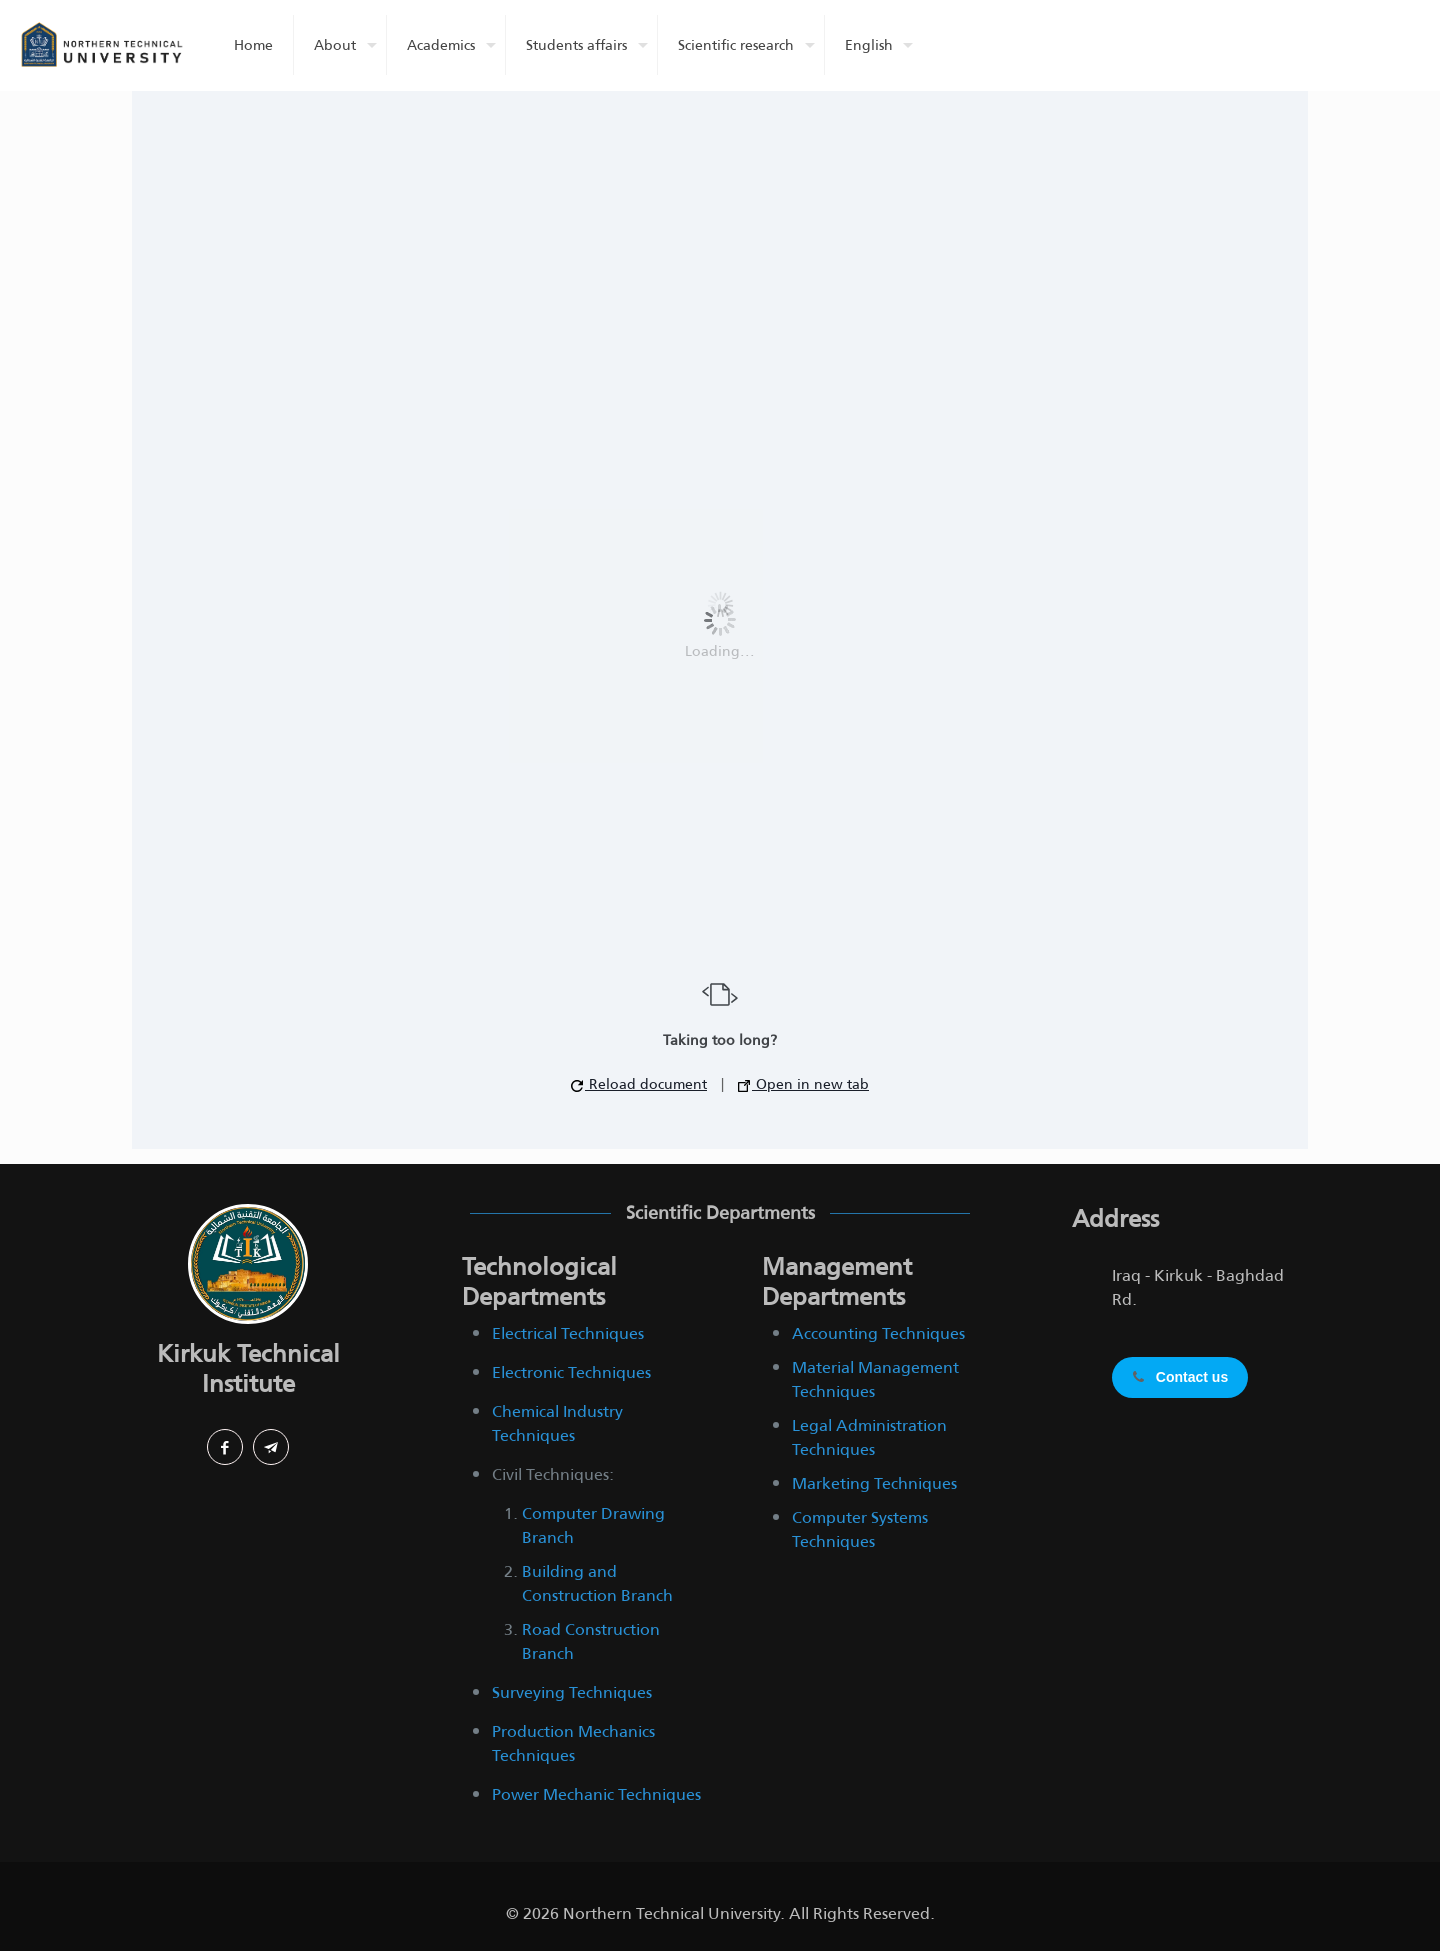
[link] (248, 1264)
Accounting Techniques (878, 1333)
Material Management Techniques (875, 1379)
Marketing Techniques (874, 1483)
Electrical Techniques (568, 1333)
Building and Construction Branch (597, 1583)
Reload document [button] (639, 1084)
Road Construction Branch (591, 1641)
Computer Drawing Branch (593, 1525)
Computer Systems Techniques (860, 1529)
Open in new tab (803, 1084)
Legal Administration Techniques (869, 1437)
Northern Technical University (671, 1913)
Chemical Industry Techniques (557, 1423)
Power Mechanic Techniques (596, 1794)
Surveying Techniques (572, 1692)
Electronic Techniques (571, 1372)
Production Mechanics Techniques (573, 1743)
